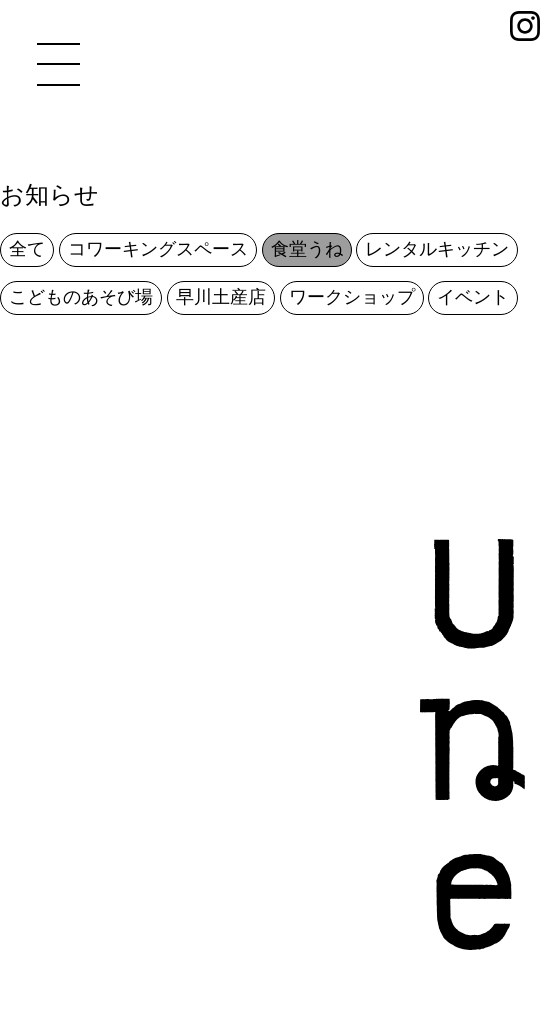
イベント (473, 297)
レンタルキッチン (437, 249)
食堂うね (307, 249)
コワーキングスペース (158, 249)
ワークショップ (352, 297)
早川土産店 (221, 297)
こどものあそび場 (81, 297)
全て (27, 249)
